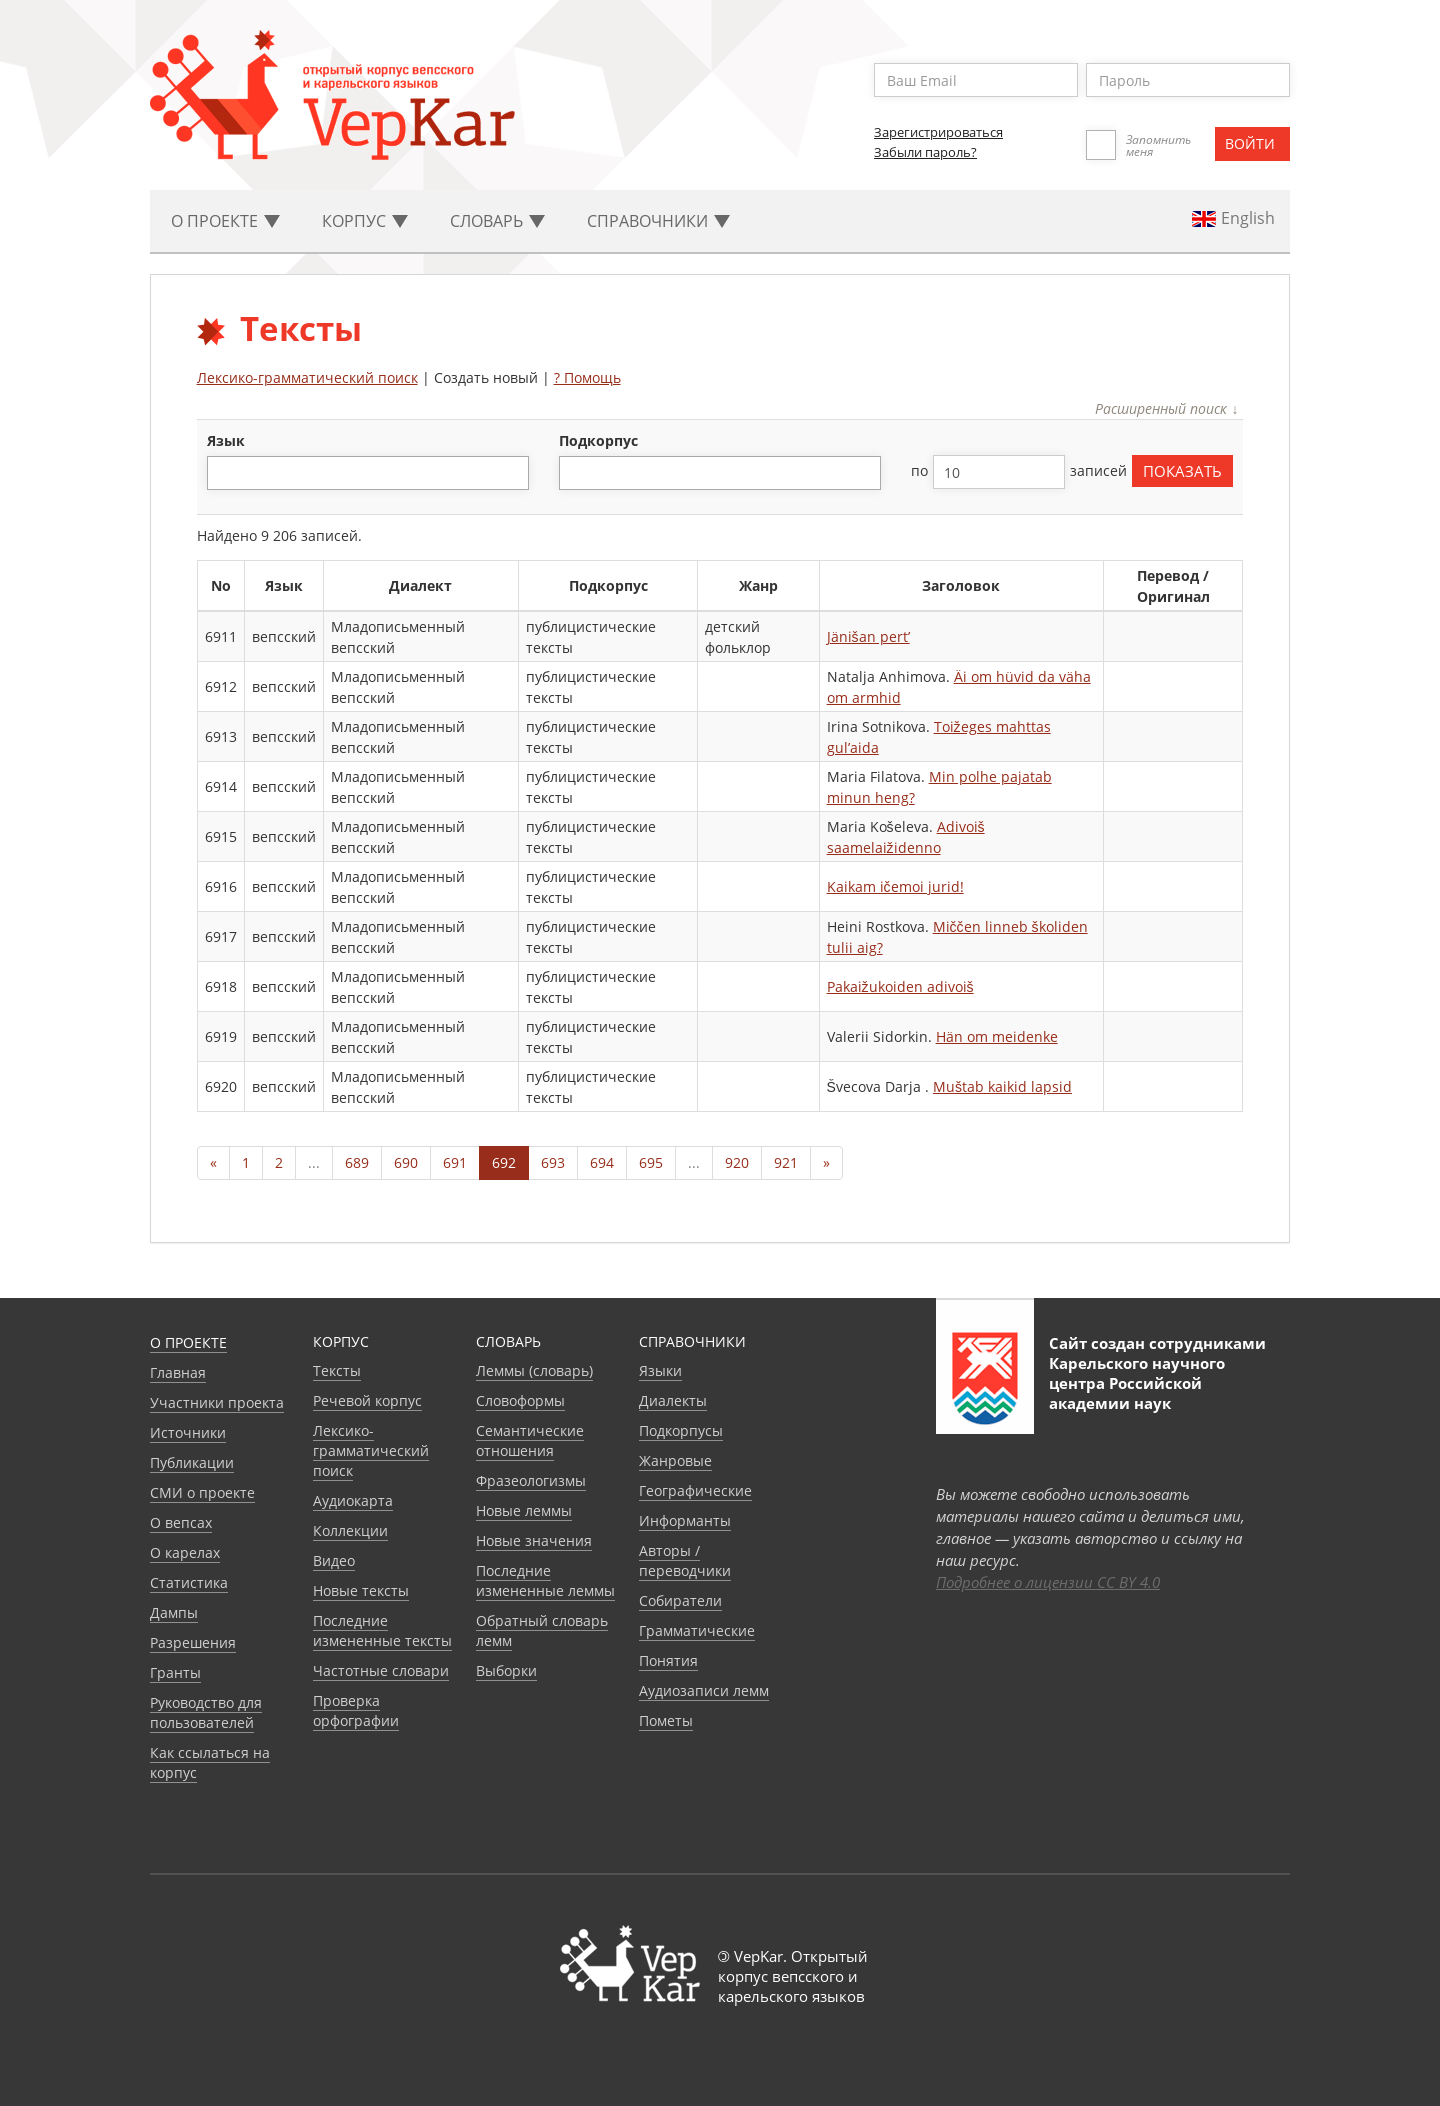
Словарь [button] (497, 221)
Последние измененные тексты (382, 1630)
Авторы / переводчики (685, 1560)
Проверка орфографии (356, 1710)
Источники (188, 1432)
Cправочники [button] (658, 221)
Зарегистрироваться (938, 132)
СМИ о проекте (202, 1492)
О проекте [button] (225, 221)
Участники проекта (217, 1402)
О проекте (188, 1342)
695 (651, 1162)
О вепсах (181, 1522)
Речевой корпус (367, 1400)
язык (226, 440)
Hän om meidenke (997, 1036)
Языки (660, 1370)
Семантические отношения (530, 1440)
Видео (334, 1560)
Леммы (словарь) (534, 1370)
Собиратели (680, 1600)
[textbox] (223, 472)
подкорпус (598, 440)
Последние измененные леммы (545, 1580)
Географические (695, 1490)
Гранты (175, 1672)
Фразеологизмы (531, 1480)
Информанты (685, 1520)
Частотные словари (381, 1670)
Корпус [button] (365, 221)
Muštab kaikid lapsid (1002, 1086)
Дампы (174, 1612)
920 (737, 1162)
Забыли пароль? (925, 152)
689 (357, 1162)
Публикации (192, 1462)
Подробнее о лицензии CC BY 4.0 (1048, 1582)
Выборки (506, 1670)
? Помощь (587, 377)
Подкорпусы (681, 1430)
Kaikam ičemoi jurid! (895, 886)
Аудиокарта (353, 1500)
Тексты (337, 1370)
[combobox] (368, 473)
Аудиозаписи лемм (704, 1690)
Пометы (666, 1720)
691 (455, 1162)
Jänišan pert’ (868, 636)
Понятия (668, 1660)
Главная (178, 1372)
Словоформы (520, 1400)
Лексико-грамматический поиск (307, 377)
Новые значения (534, 1540)
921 (786, 1162)
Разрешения (193, 1642)
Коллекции (350, 1530)
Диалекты (673, 1400)
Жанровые (675, 1460)
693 (553, 1162)
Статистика (189, 1582)
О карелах (185, 1552)
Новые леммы (524, 1510)
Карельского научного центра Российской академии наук (1137, 1383)
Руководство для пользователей (206, 1712)
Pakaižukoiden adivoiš (900, 986)
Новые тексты (361, 1590)
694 (602, 1162)
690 (406, 1162)
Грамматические (697, 1630)
